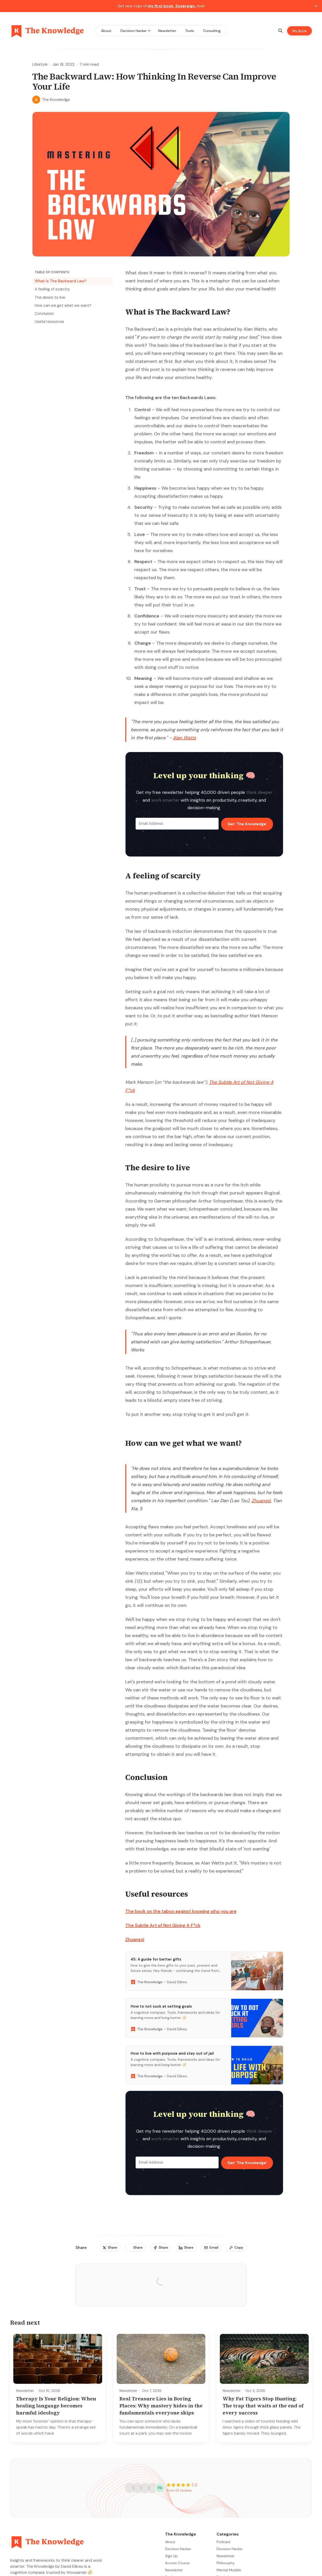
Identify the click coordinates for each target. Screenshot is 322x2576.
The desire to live (50, 297)
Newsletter (25, 2390)
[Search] (280, 30)
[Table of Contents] (72, 272)
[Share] (109, 2248)
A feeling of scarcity (52, 289)
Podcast (223, 2542)
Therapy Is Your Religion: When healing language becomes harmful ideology (56, 2405)
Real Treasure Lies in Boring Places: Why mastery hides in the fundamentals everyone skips (161, 2405)
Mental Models (229, 2570)
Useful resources (49, 321)
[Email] (211, 2248)
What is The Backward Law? (60, 281)
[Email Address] (177, 824)
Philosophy (226, 2563)
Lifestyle (40, 64)
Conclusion (44, 313)
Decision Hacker (230, 2549)
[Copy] (236, 2248)
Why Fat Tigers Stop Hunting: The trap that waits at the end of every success (263, 2405)
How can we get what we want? (63, 305)
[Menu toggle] (149, 31)
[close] (316, 6)
